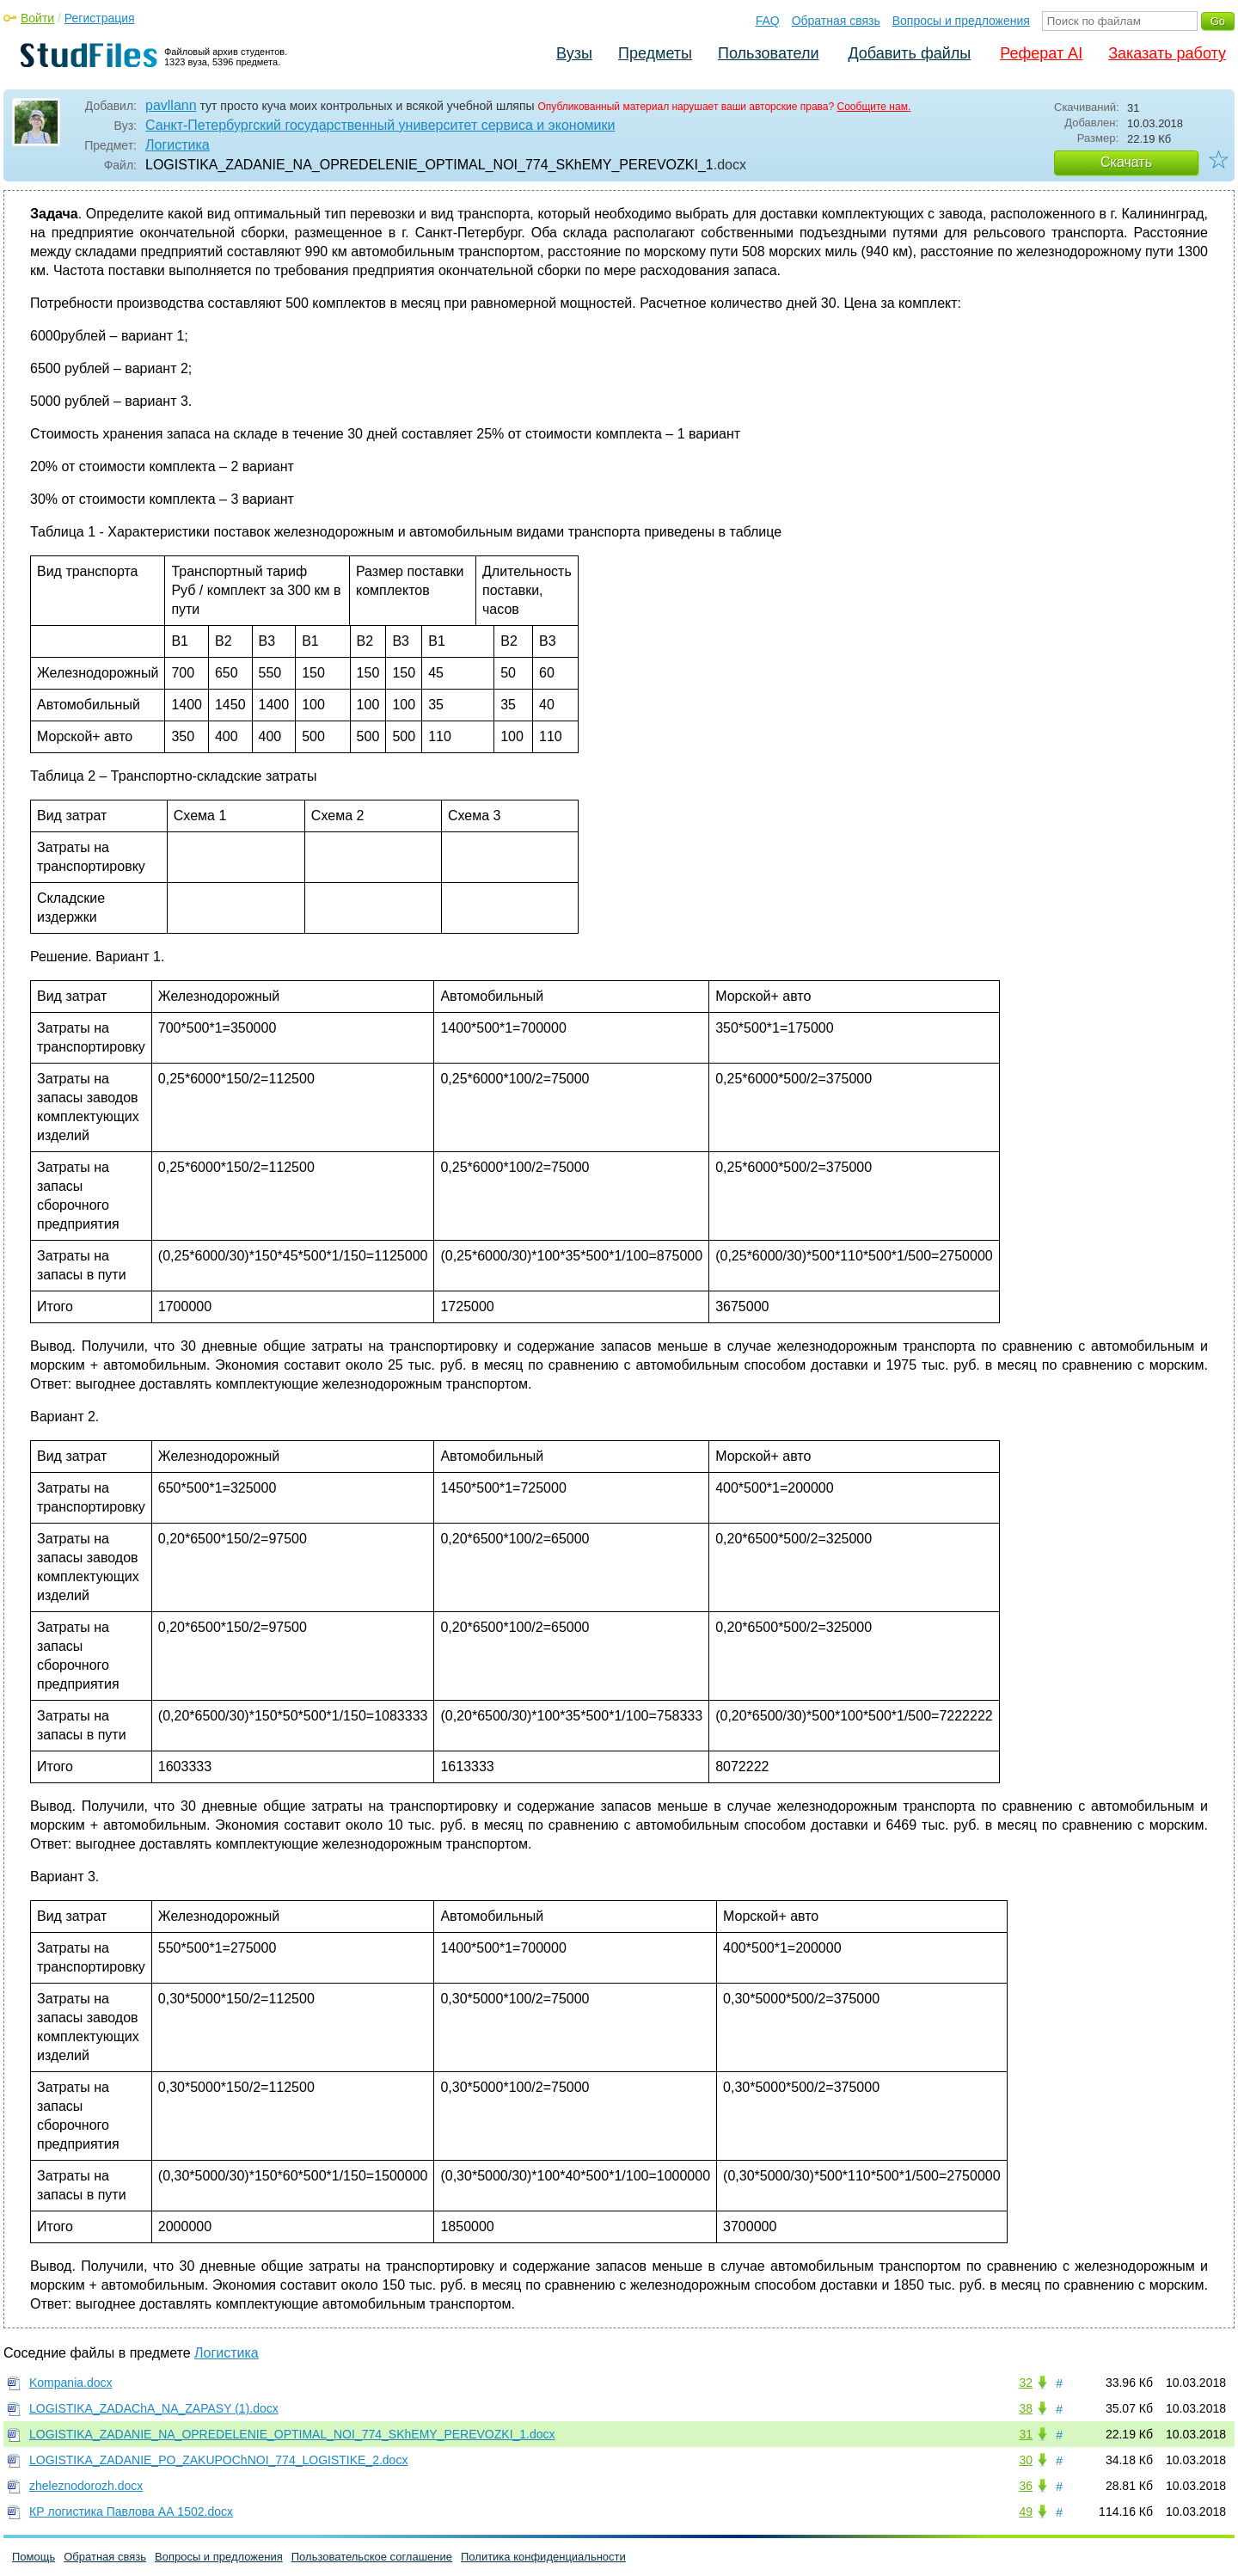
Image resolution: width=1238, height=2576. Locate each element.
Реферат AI (1041, 53)
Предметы (655, 53)
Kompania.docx (71, 2382)
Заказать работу (1167, 53)
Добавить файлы (909, 53)
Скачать (1126, 162)
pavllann (171, 105)
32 (1026, 2382)
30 (1026, 2460)
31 (1026, 2434)
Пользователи (768, 53)
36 (1026, 2486)
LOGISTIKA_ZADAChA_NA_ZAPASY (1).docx (154, 2408)
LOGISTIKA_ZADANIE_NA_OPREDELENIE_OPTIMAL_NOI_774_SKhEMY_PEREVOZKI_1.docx (292, 2434)
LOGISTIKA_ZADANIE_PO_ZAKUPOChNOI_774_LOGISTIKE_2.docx (218, 2460)
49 (1026, 2511)
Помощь (33, 2556)
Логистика (177, 145)
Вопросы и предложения (961, 21)
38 (1026, 2408)
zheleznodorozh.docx (86, 2486)
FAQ (768, 21)
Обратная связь (836, 21)
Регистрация (99, 18)
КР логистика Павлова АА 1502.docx (131, 2511)
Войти (37, 18)
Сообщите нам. (874, 106)
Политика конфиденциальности (543, 2556)
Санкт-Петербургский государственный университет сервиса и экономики (380, 125)
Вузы (574, 53)
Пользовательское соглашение (371, 2556)
